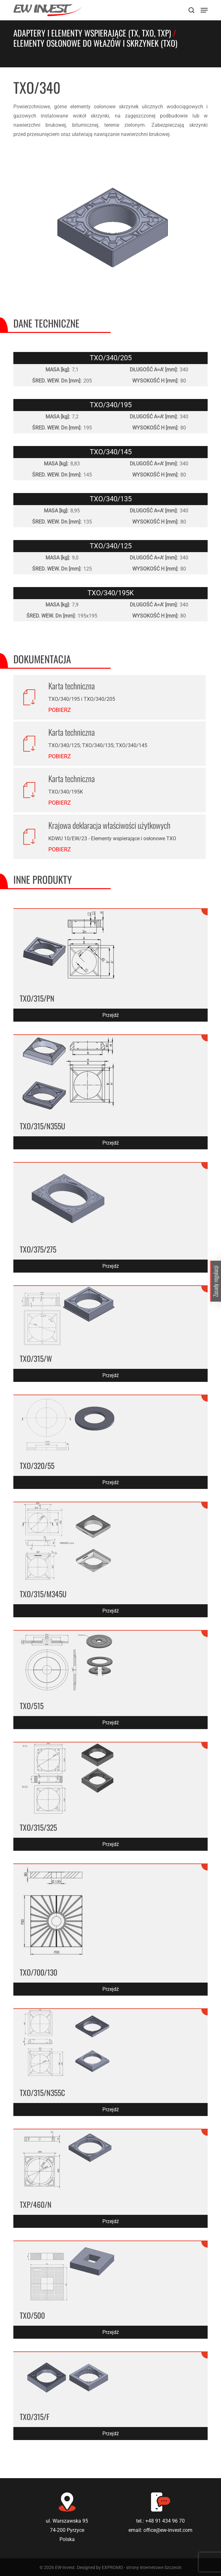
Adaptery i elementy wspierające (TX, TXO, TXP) (92, 33)
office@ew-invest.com (167, 2530)
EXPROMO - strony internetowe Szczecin (142, 2567)
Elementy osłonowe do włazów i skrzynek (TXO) (95, 43)
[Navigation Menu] (204, 10)
